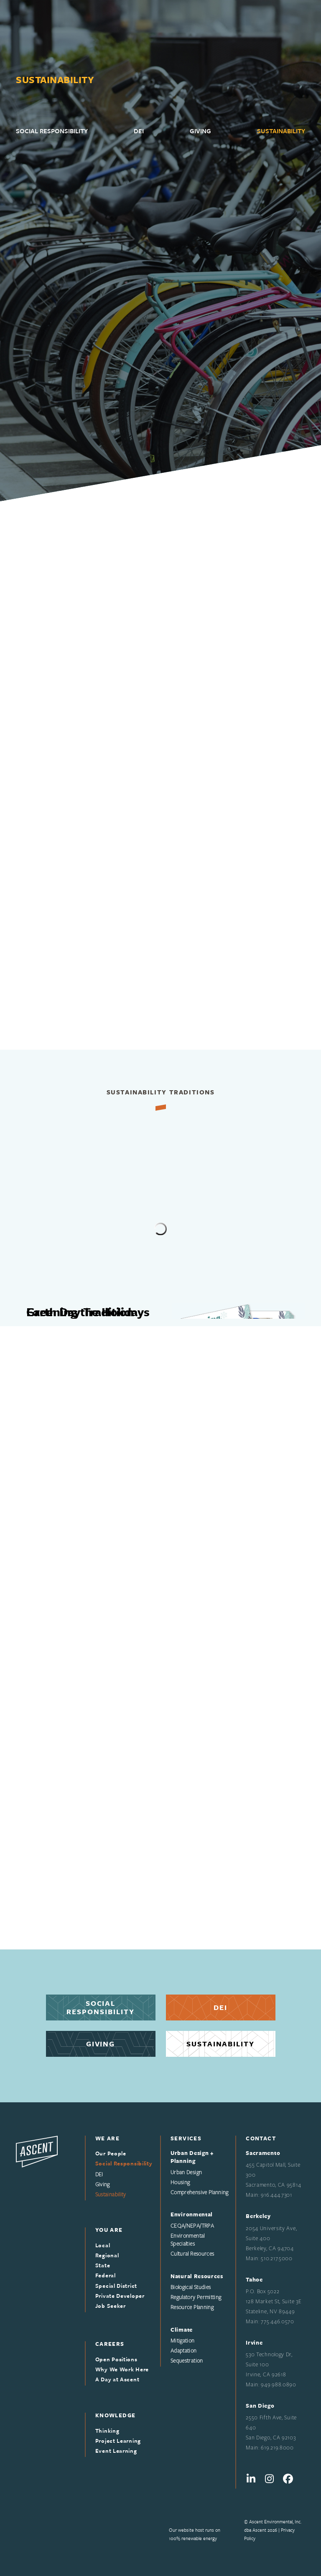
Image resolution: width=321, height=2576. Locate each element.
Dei (220, 2007)
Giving (100, 2043)
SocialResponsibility (100, 2007)
